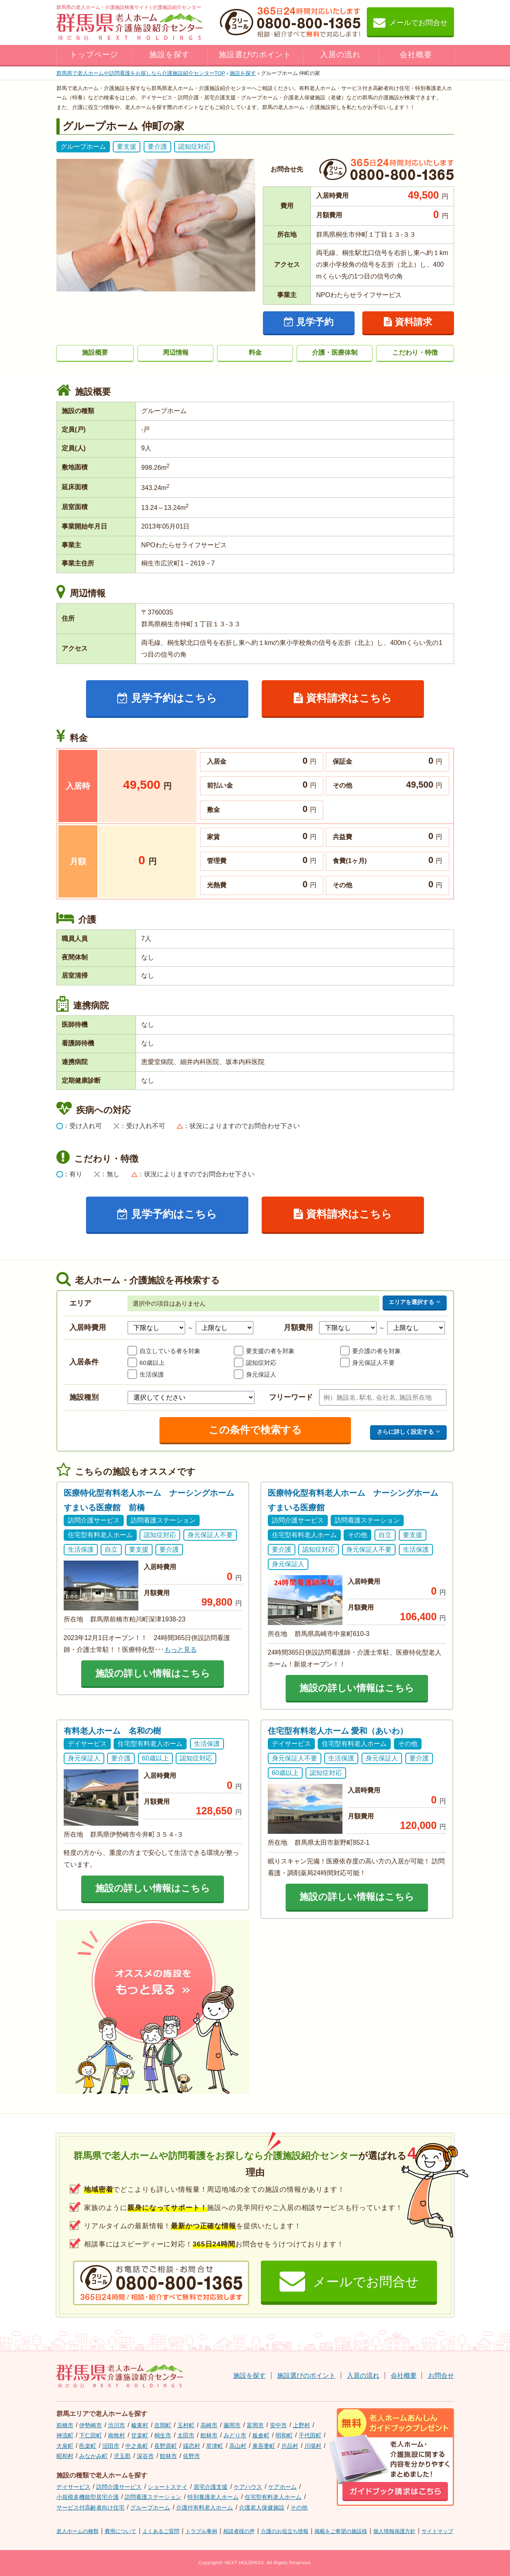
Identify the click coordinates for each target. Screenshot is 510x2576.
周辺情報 (176, 352)
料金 (255, 352)
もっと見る (180, 1649)
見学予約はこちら (167, 698)
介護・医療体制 (334, 352)
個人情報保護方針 (394, 2531)
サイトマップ (437, 2531)
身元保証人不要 (373, 1362)
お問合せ (441, 2375)
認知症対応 (261, 1362)
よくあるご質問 (160, 2531)
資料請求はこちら (343, 698)
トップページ (94, 54)
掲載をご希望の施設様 (340, 2531)
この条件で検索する (255, 1429)
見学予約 (309, 322)
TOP (140, 73)
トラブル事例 (201, 2531)
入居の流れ (340, 54)
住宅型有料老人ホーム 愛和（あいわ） (338, 1730)
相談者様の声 (239, 2531)
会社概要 (416, 54)
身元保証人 (261, 1374)
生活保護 (152, 1374)
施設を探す (169, 54)
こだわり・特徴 (415, 352)
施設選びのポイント (255, 54)
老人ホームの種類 (77, 2531)
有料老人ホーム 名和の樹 (112, 1730)
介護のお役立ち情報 (284, 2531)
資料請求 (408, 322)
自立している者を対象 (170, 1350)
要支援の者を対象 (270, 1350)
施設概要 (95, 352)
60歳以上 (152, 1362)
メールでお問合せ (410, 22)
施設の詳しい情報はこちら (152, 1673)
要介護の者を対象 (376, 1350)
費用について (120, 2531)
